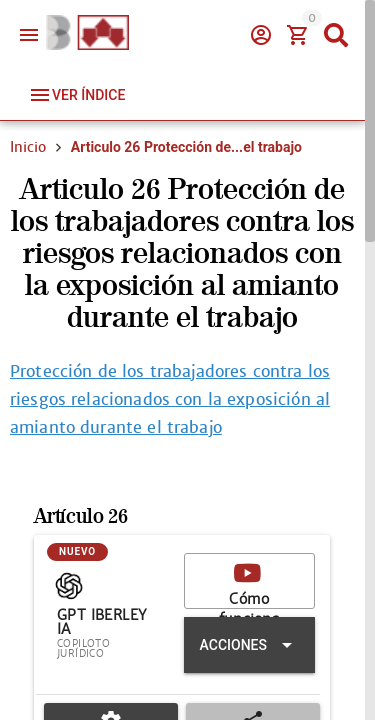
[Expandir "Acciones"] (249, 646)
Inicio (28, 147)
